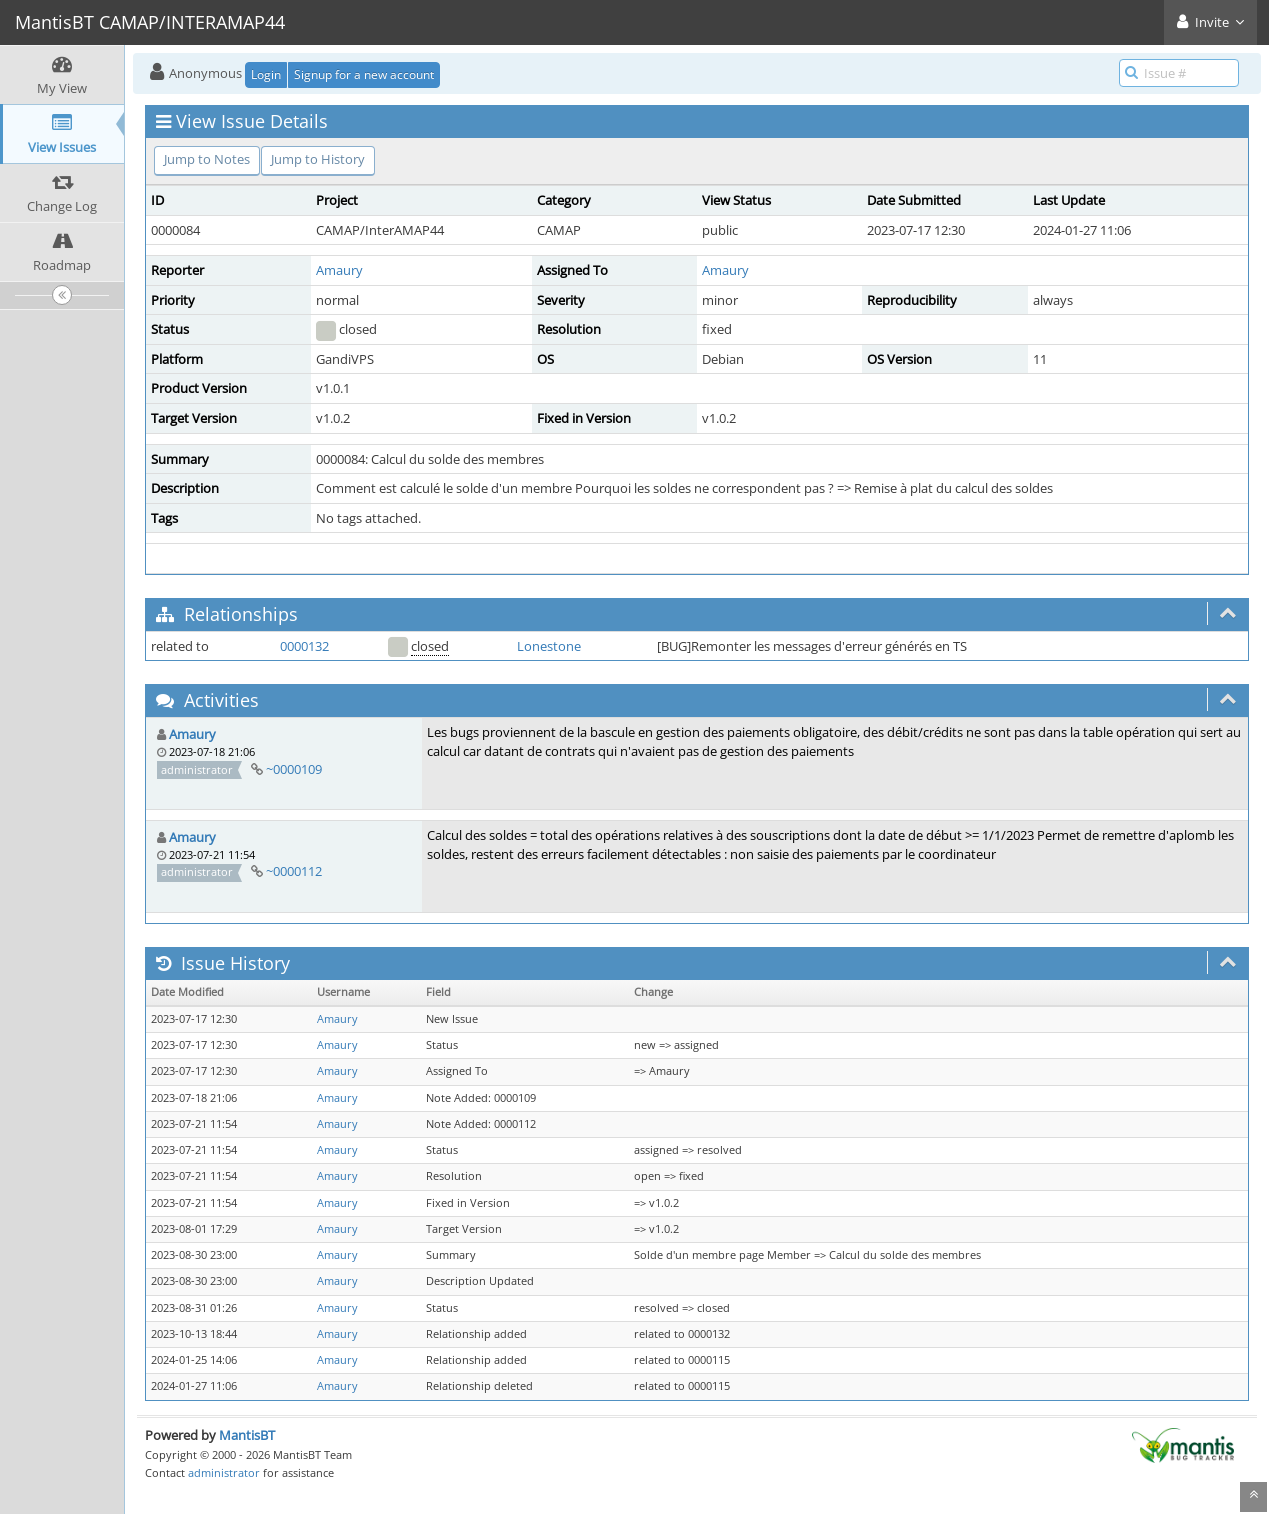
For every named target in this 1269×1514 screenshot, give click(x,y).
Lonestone (549, 646)
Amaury (339, 270)
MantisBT (247, 1435)
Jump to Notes (207, 159)
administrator (224, 1472)
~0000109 (294, 769)
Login (266, 74)
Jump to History (318, 159)
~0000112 (294, 871)
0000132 (304, 646)
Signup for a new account (364, 74)
